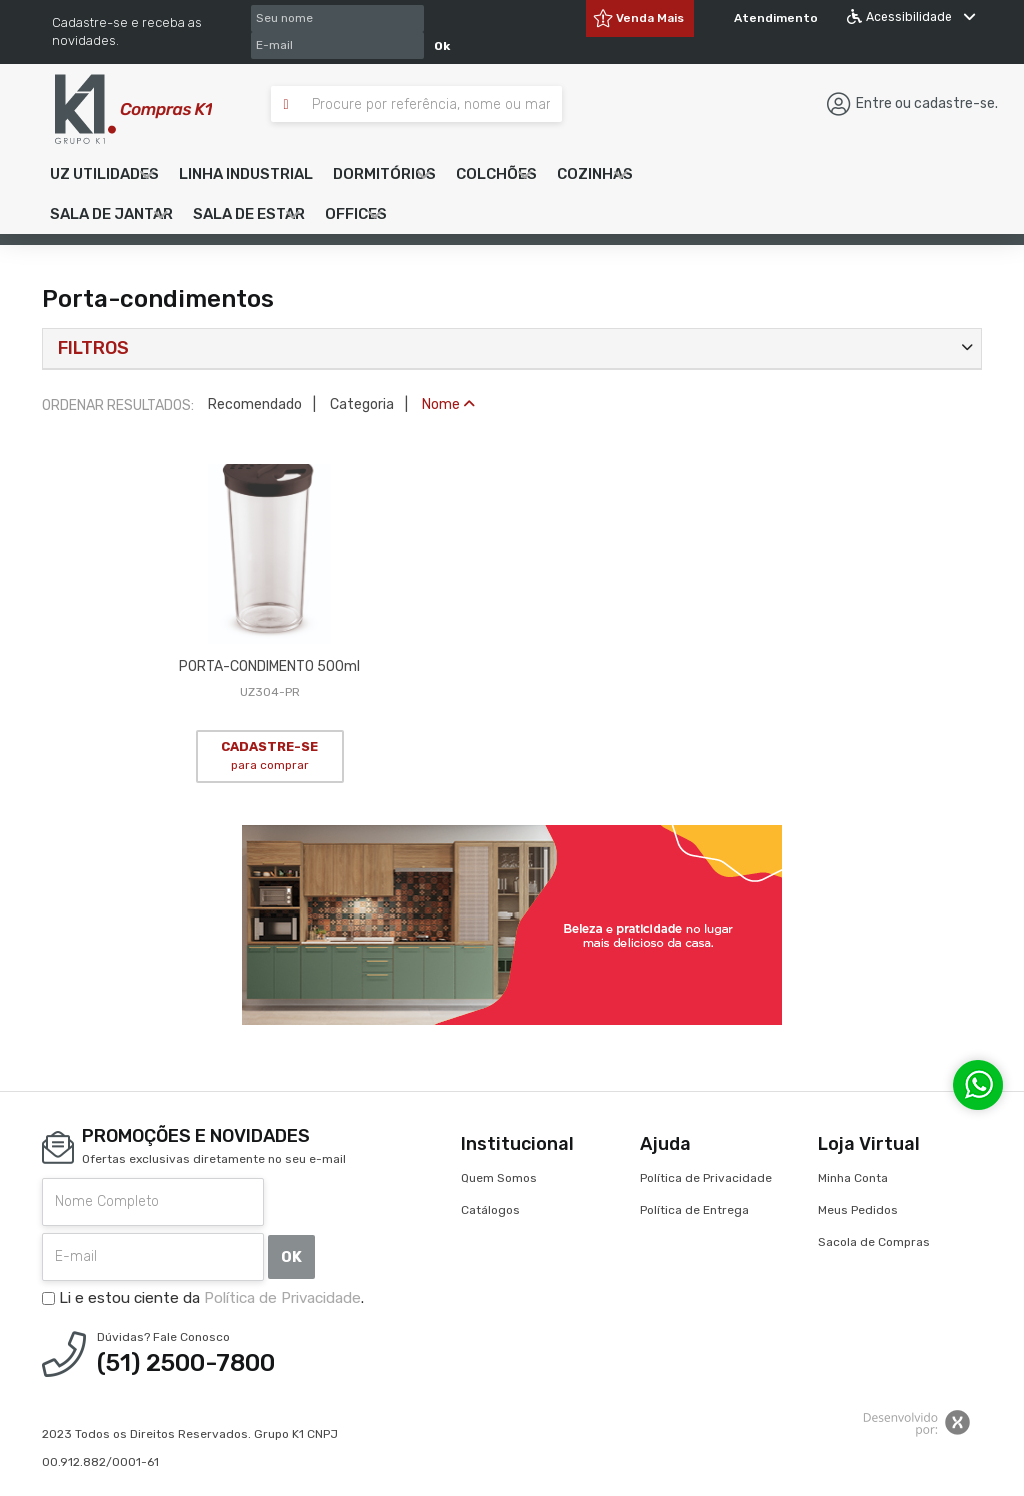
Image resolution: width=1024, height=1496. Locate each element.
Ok (442, 46)
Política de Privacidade (282, 1298)
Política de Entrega (694, 1210)
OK (291, 1257)
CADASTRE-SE (269, 756)
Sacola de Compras (874, 1242)
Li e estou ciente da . (203, 1298)
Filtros (93, 348)
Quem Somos (499, 1178)
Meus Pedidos (858, 1210)
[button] (104, 174)
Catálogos (490, 1210)
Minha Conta (853, 1178)
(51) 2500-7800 (186, 1363)
